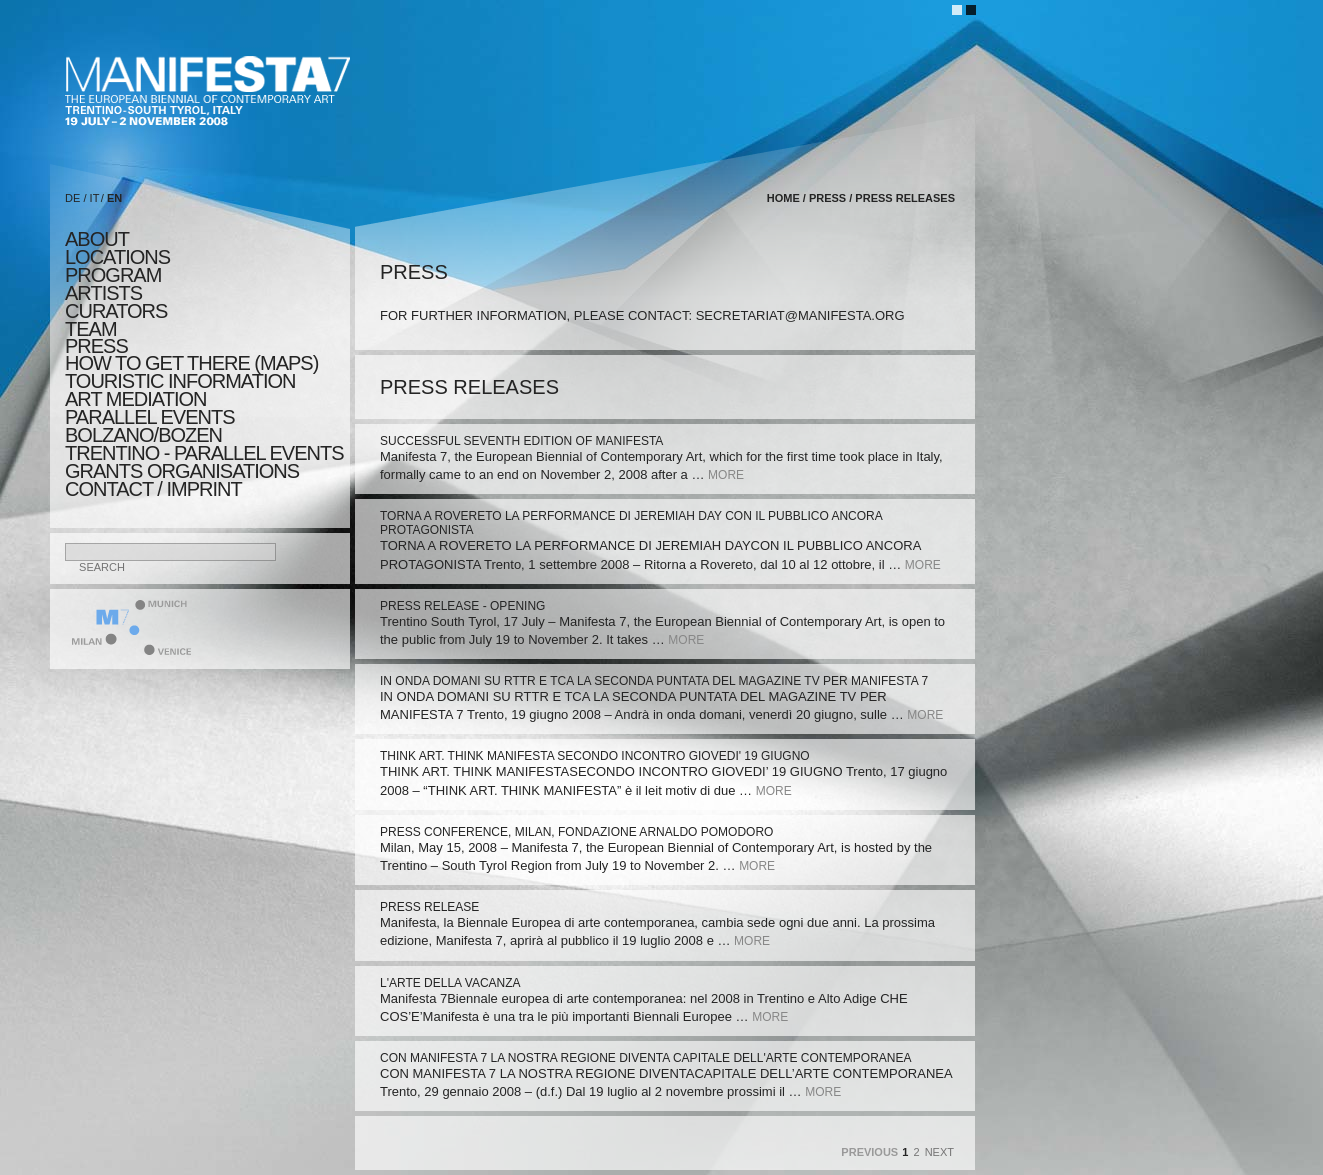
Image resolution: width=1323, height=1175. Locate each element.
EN (114, 198)
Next (939, 1152)
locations (117, 257)
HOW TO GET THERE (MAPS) (191, 363)
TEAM (91, 329)
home (783, 198)
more (726, 475)
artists (103, 293)
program (113, 275)
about (97, 239)
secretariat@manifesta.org (800, 315)
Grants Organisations (182, 471)
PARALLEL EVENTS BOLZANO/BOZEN (150, 426)
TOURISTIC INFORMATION (180, 381)
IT (95, 198)
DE (72, 198)
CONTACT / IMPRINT (153, 489)
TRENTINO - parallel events (204, 453)
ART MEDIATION (135, 399)
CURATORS (116, 311)
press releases (905, 198)
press (96, 346)
